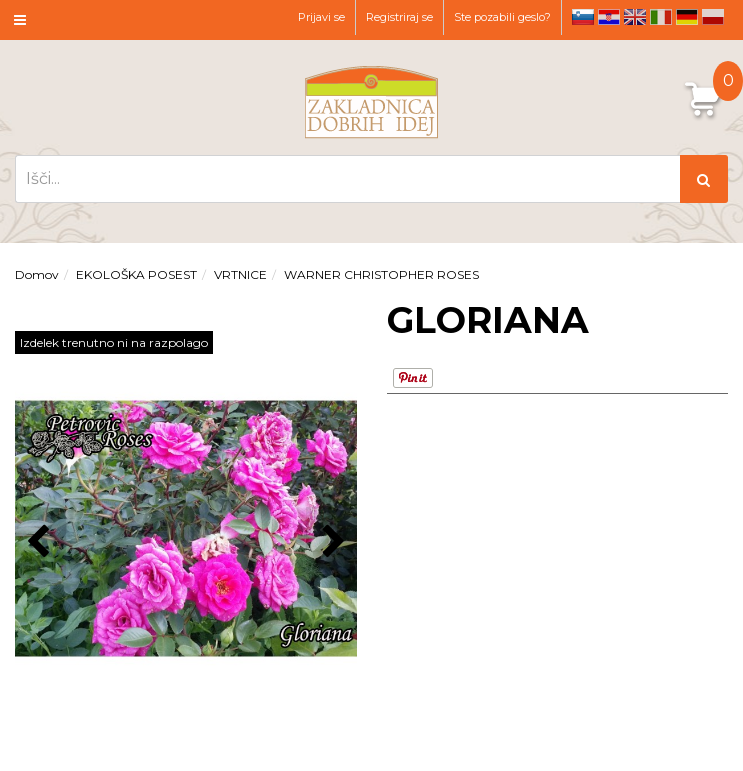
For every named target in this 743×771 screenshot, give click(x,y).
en (635, 17)
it (661, 17)
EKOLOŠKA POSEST (136, 274)
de (687, 17)
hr (609, 17)
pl (713, 17)
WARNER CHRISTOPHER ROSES (381, 274)
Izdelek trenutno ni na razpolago (114, 342)
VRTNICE (240, 274)
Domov (37, 274)
